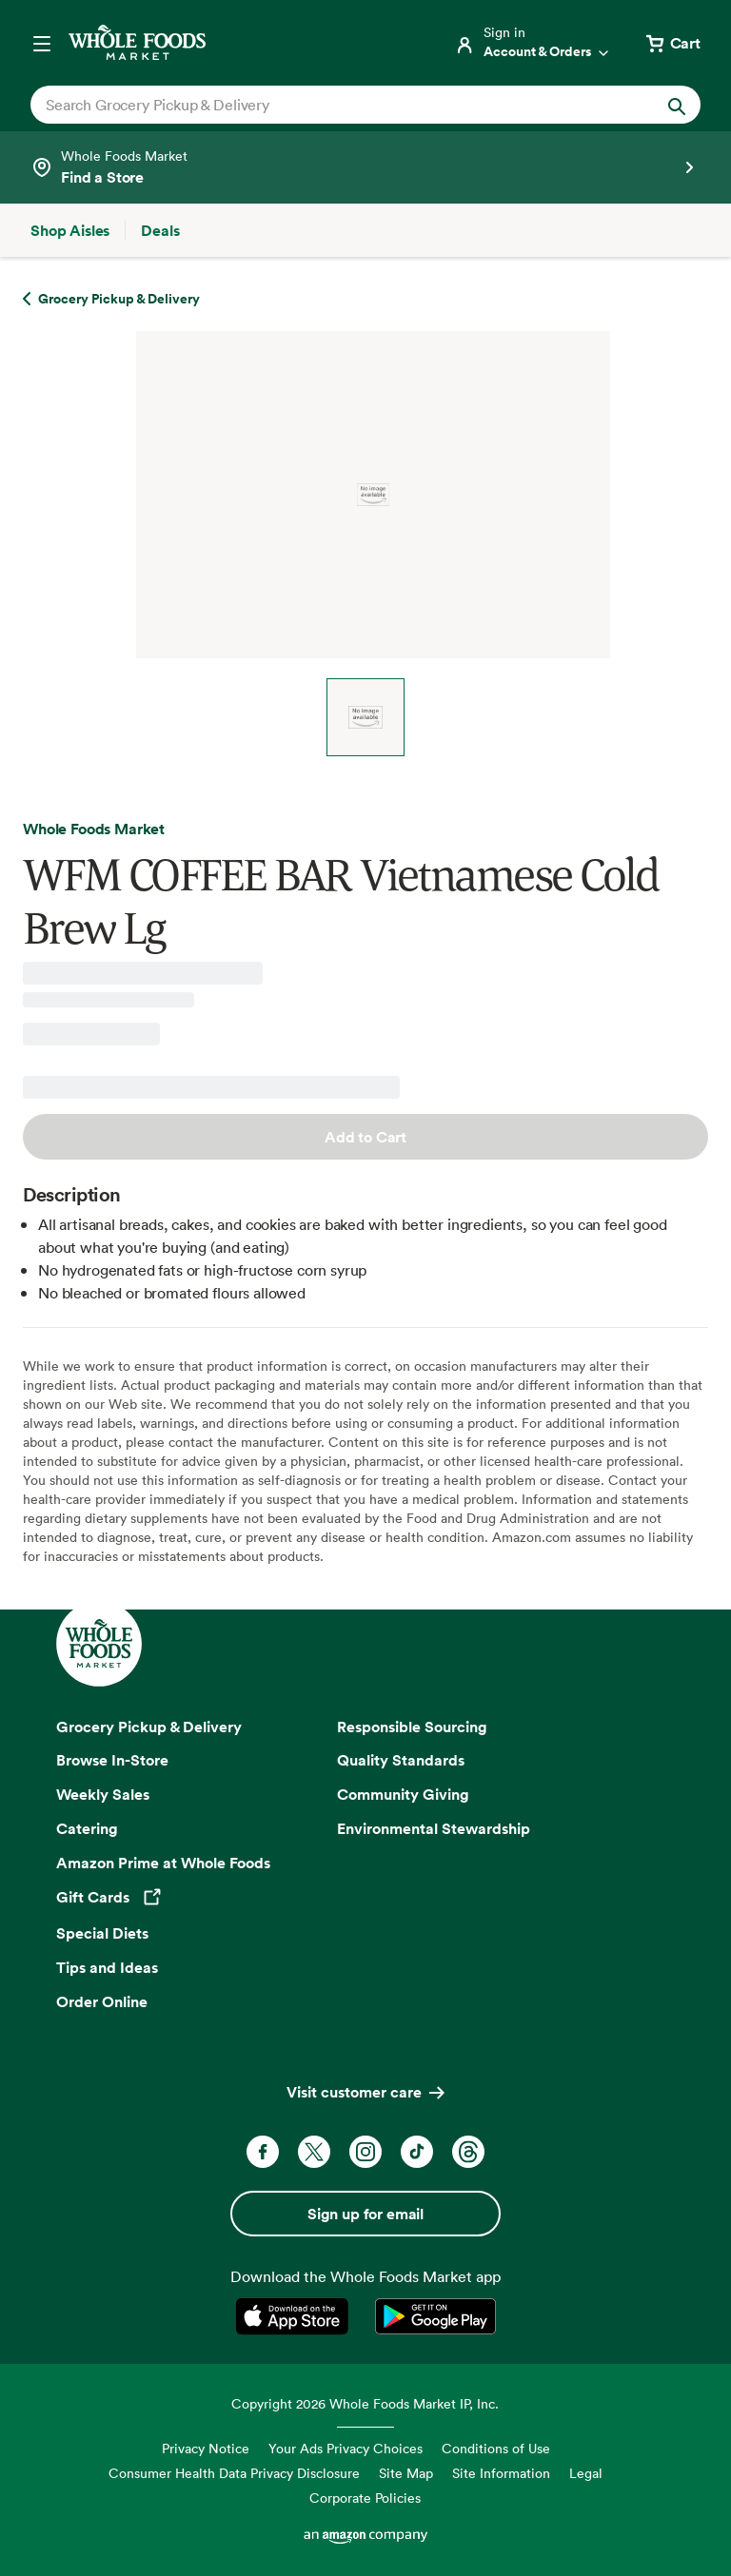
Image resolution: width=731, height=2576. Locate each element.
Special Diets (102, 1932)
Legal (586, 2473)
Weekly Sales (102, 1794)
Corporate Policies (365, 2497)
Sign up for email (365, 2213)
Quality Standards (400, 1759)
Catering (87, 1828)
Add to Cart (365, 1136)
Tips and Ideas (107, 1967)
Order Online (102, 2001)
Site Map (406, 2473)
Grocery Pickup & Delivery (149, 1726)
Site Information (501, 2473)
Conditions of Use (496, 2448)
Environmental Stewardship (433, 1828)
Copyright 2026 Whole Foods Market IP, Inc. (365, 2403)
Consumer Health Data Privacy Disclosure (234, 2473)
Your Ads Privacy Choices (345, 2448)
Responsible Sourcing (412, 1726)
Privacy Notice (205, 2448)
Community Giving (403, 1794)
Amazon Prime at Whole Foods (163, 1862)
